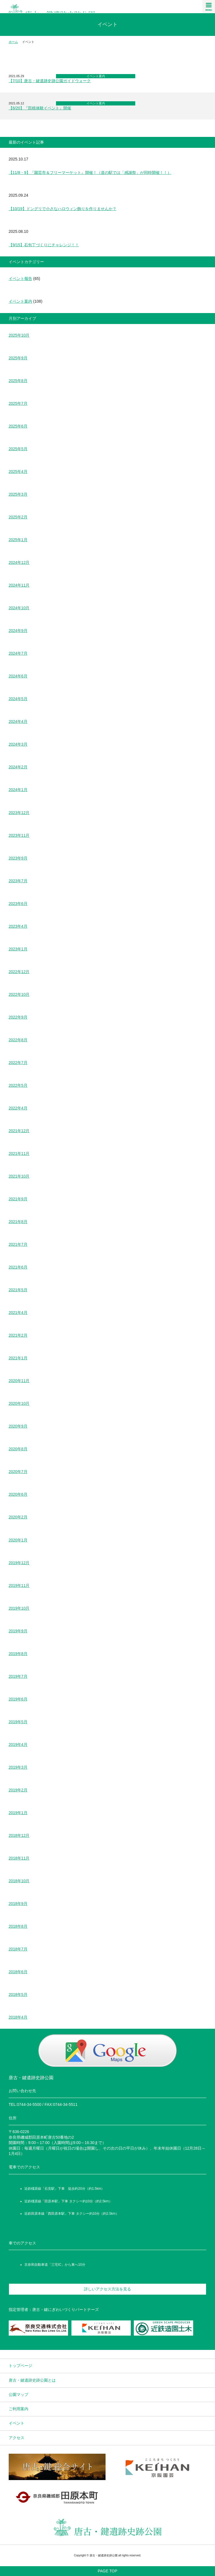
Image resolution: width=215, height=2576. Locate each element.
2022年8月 (18, 1040)
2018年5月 (18, 1994)
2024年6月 (18, 676)
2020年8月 (18, 1449)
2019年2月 (18, 1790)
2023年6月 (18, 903)
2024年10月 (19, 608)
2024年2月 (18, 767)
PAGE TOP (107, 2571)
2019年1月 (18, 1812)
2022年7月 (18, 1062)
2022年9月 (18, 1017)
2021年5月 (18, 1290)
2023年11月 (19, 835)
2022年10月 (19, 994)
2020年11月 (19, 1380)
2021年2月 (18, 1335)
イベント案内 (96, 76)
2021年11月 (19, 1153)
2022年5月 (18, 1085)
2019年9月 (18, 1631)
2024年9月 (18, 630)
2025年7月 (18, 403)
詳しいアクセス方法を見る (107, 2289)
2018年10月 (19, 1881)
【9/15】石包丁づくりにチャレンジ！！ (44, 245)
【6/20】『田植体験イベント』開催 (40, 108)
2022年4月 (18, 1108)
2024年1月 (18, 789)
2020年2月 (18, 1517)
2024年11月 (19, 585)
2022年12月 (19, 971)
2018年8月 (18, 1926)
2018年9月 (18, 1903)
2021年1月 (18, 1358)
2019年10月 (19, 1608)
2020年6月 (18, 1494)
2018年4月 (18, 2017)
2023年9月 (18, 858)
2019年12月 (19, 1563)
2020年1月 (18, 1540)
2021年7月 (18, 1244)
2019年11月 (19, 1585)
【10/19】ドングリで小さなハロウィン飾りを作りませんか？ (62, 208)
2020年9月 (18, 1426)
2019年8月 (18, 1653)
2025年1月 (18, 539)
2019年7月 (18, 1676)
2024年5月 (18, 699)
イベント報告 (20, 278)
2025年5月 (18, 449)
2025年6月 (18, 426)
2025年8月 (18, 380)
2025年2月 (18, 517)
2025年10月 (19, 335)
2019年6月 (18, 1699)
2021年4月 (18, 1312)
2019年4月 (18, 1744)
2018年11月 (19, 1858)
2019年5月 (18, 1722)
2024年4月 (18, 721)
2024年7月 (18, 653)
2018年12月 (19, 1835)
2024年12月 (19, 562)
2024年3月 (18, 744)
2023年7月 (18, 881)
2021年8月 (18, 1221)
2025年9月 (18, 358)
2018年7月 (18, 1949)
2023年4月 (18, 926)
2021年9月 (18, 1199)
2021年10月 (19, 1176)
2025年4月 (18, 471)
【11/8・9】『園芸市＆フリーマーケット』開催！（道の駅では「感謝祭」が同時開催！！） (90, 172)
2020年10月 (19, 1403)
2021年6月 (18, 1267)
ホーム (13, 41)
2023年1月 (18, 949)
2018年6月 (18, 1972)
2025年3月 (18, 494)
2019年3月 (18, 1767)
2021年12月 (19, 1131)
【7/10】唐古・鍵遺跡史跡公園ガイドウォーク (50, 81)
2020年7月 (18, 1471)
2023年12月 (19, 812)
